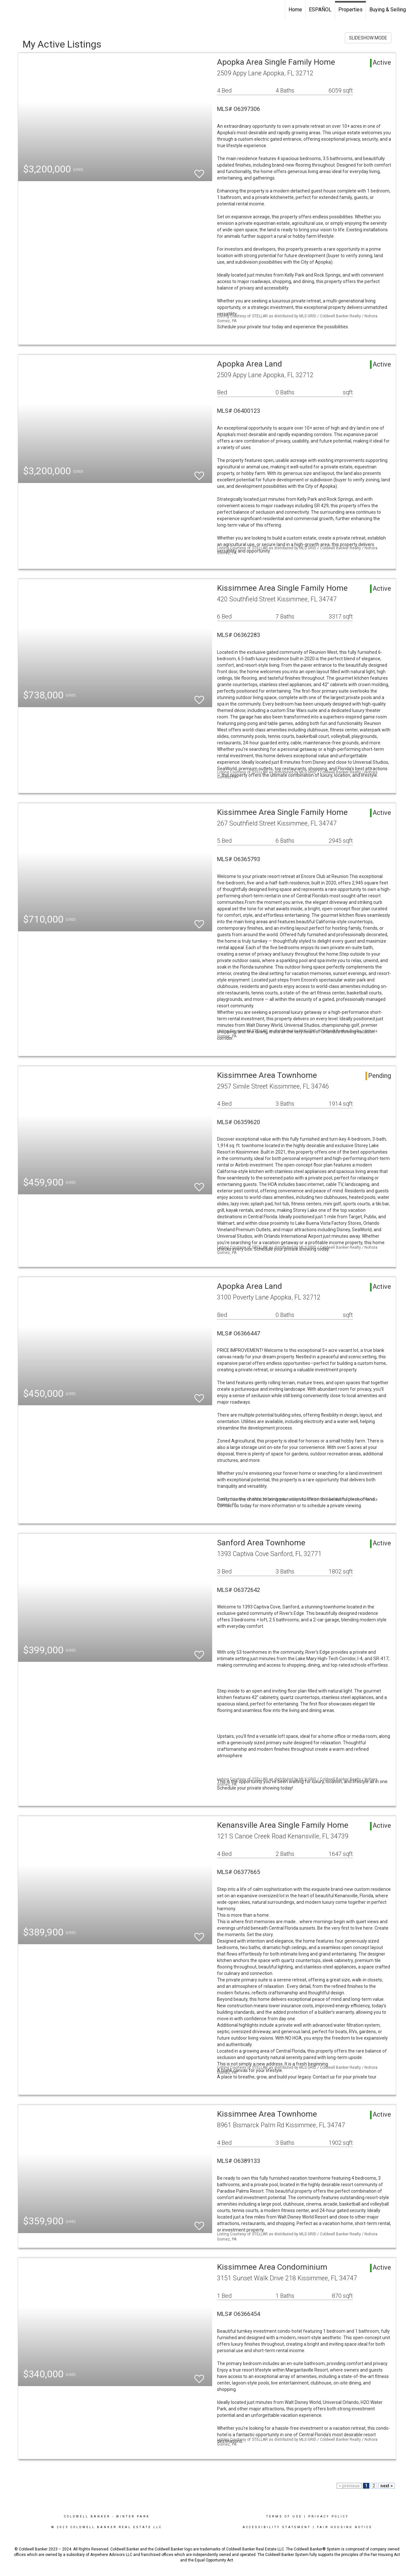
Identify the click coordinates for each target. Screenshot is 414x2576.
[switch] (199, 171)
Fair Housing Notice (344, 2527)
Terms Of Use (284, 2516)
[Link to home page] (8, 9)
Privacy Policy (328, 2516)
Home (295, 9)
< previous (349, 2485)
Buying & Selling (387, 9)
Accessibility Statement (277, 2527)
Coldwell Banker (87, 2516)
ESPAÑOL (320, 9)
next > (386, 2485)
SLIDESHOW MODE (368, 37)
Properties (350, 9)
